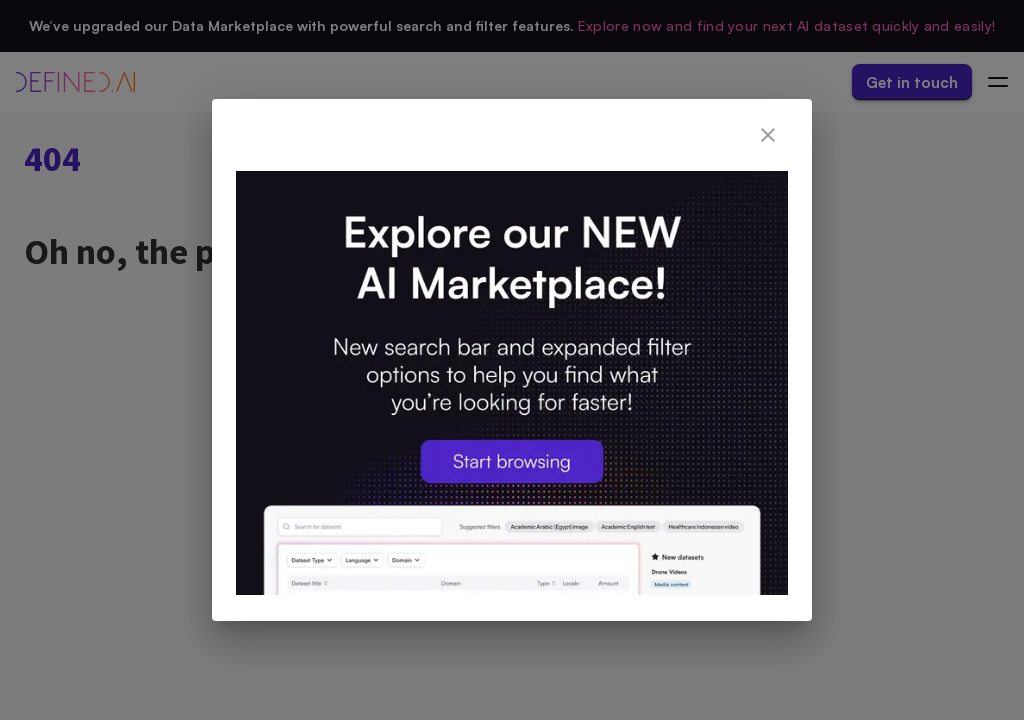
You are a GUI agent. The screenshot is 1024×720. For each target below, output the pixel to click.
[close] (768, 135)
